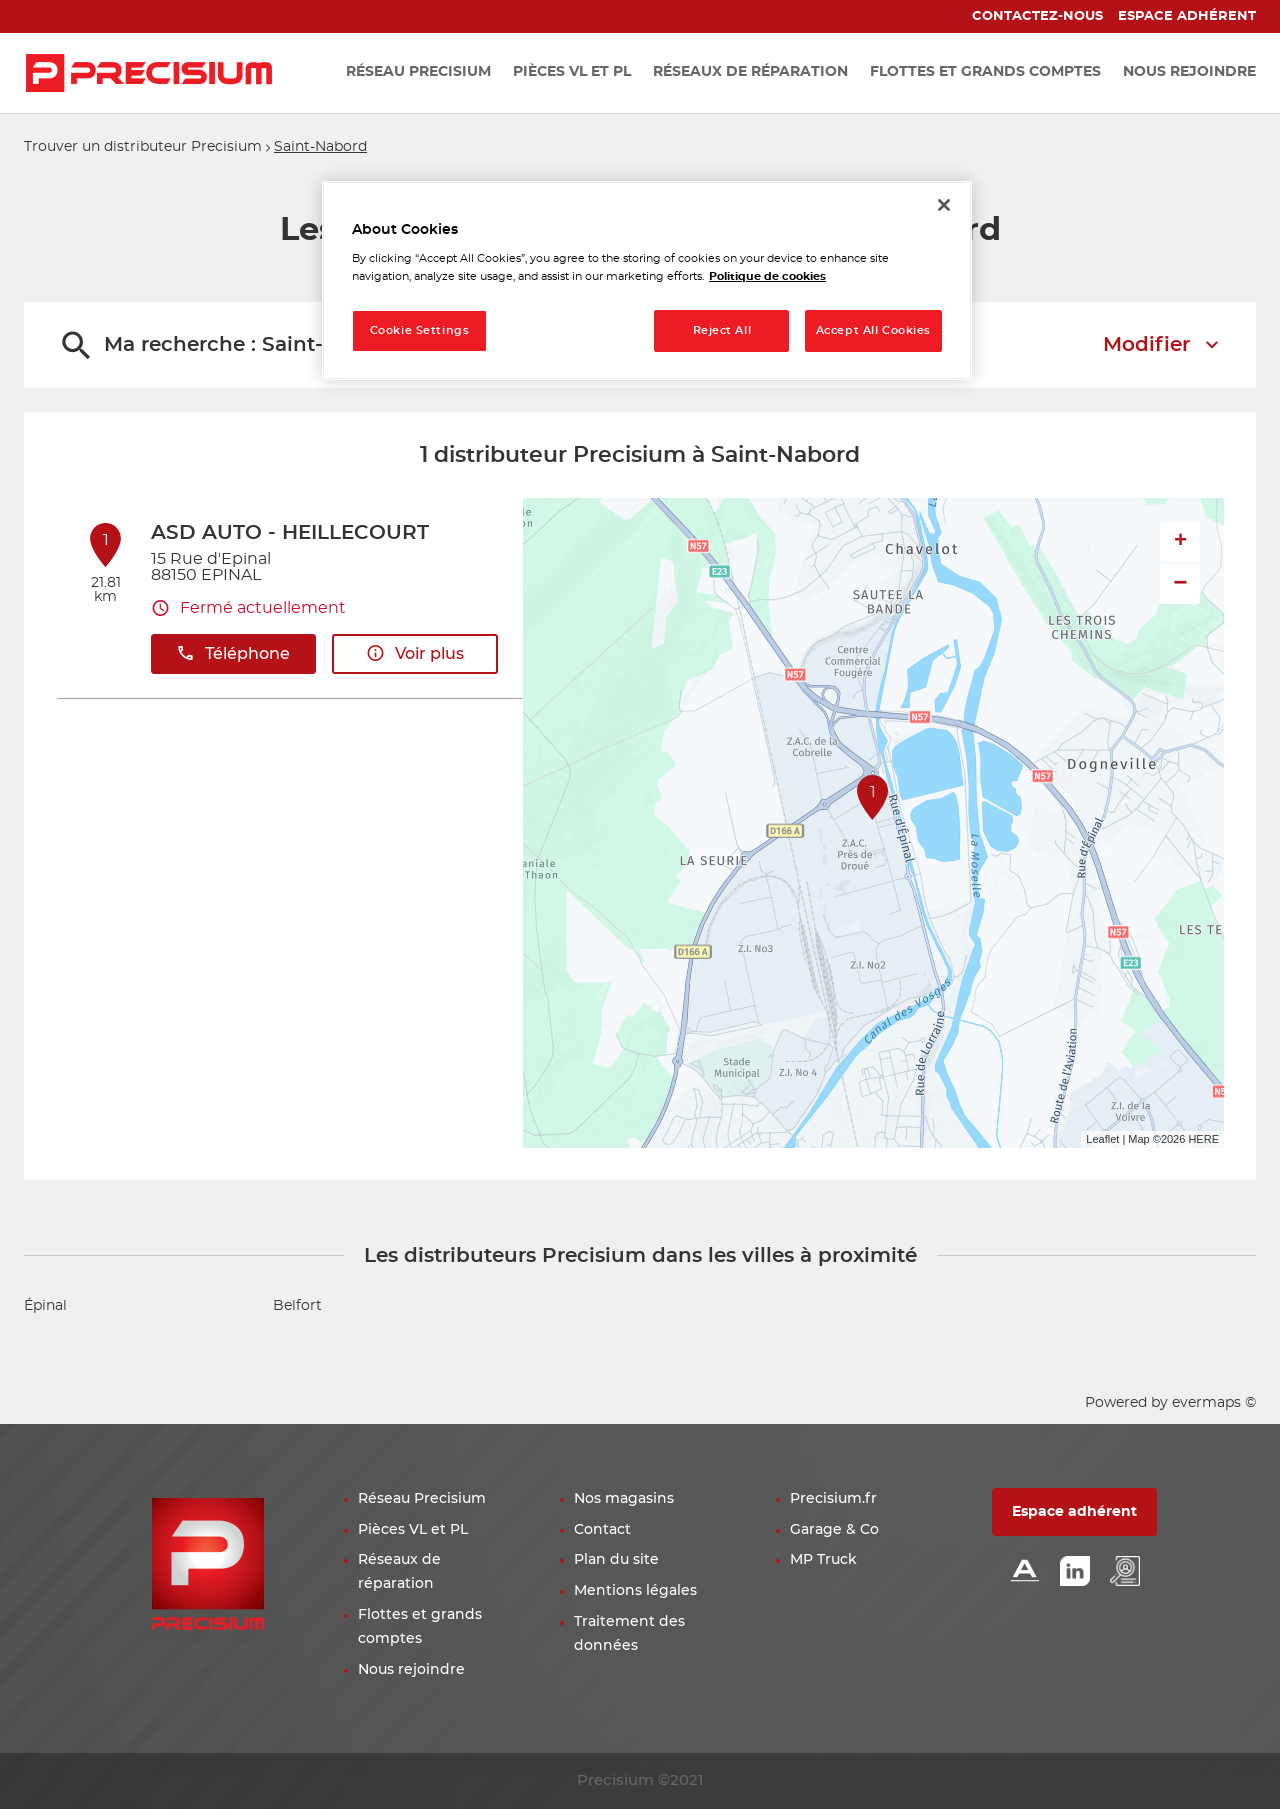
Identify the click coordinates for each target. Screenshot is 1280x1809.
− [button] (1180, 583)
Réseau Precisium (422, 1499)
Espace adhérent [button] (1074, 1512)
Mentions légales (635, 1591)
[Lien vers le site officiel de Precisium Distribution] (149, 73)
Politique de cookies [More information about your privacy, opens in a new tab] (767, 276)
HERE (1203, 1139)
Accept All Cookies (873, 330)
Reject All (722, 330)
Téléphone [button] (233, 653)
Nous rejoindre (411, 1670)
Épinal (45, 1306)
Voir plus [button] (415, 653)
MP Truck (823, 1560)
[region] (647, 280)
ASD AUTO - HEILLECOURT (290, 533)
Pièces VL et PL (413, 1530)
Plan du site (616, 1560)
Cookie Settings (420, 330)
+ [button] (1180, 542)
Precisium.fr (833, 1499)
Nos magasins (624, 1499)
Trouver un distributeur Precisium (143, 147)
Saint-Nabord (320, 147)
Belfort (297, 1306)
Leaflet (1102, 1139)
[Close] (944, 205)
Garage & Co (834, 1530)
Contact (602, 1530)
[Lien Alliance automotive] (1025, 1572)
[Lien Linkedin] (1075, 1572)
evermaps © (1214, 1403)
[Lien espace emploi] (1125, 1572)
